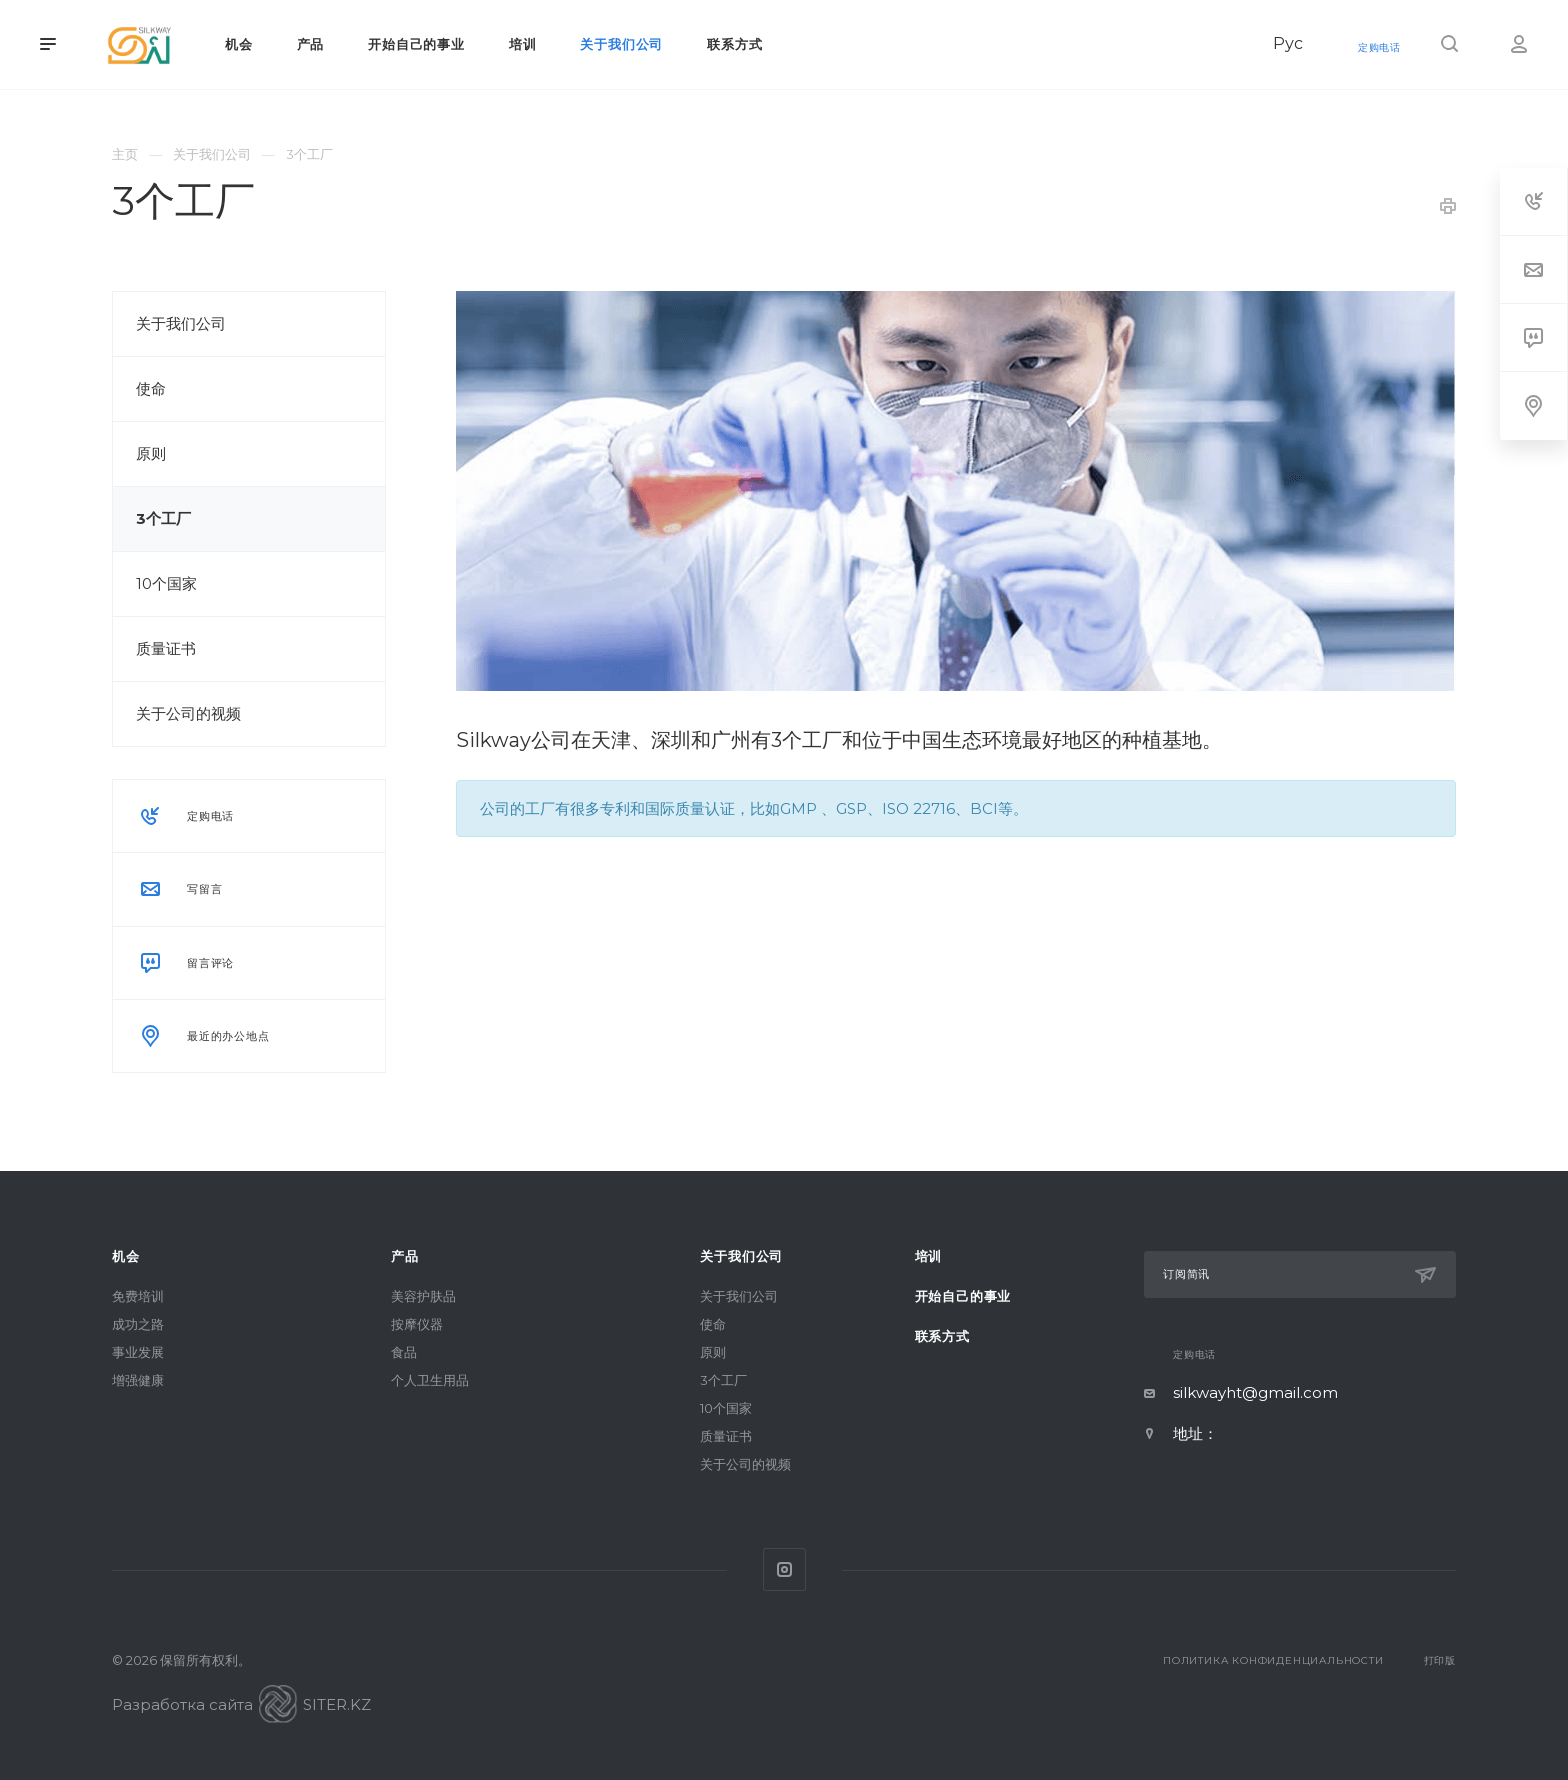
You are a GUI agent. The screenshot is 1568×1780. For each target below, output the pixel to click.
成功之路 (138, 1324)
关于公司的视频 (188, 713)
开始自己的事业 (963, 1296)
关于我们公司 (181, 323)
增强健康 (138, 1380)
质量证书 (166, 648)
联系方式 (942, 1336)
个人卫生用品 (430, 1380)
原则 (151, 453)
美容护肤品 (423, 1296)
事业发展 (138, 1352)
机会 (126, 1256)
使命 (151, 388)
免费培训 (138, 1296)
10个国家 (166, 583)
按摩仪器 (417, 1324)
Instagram (784, 1569)
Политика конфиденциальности (1273, 1660)
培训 (929, 1256)
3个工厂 (163, 518)
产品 (405, 1256)
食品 (404, 1352)
